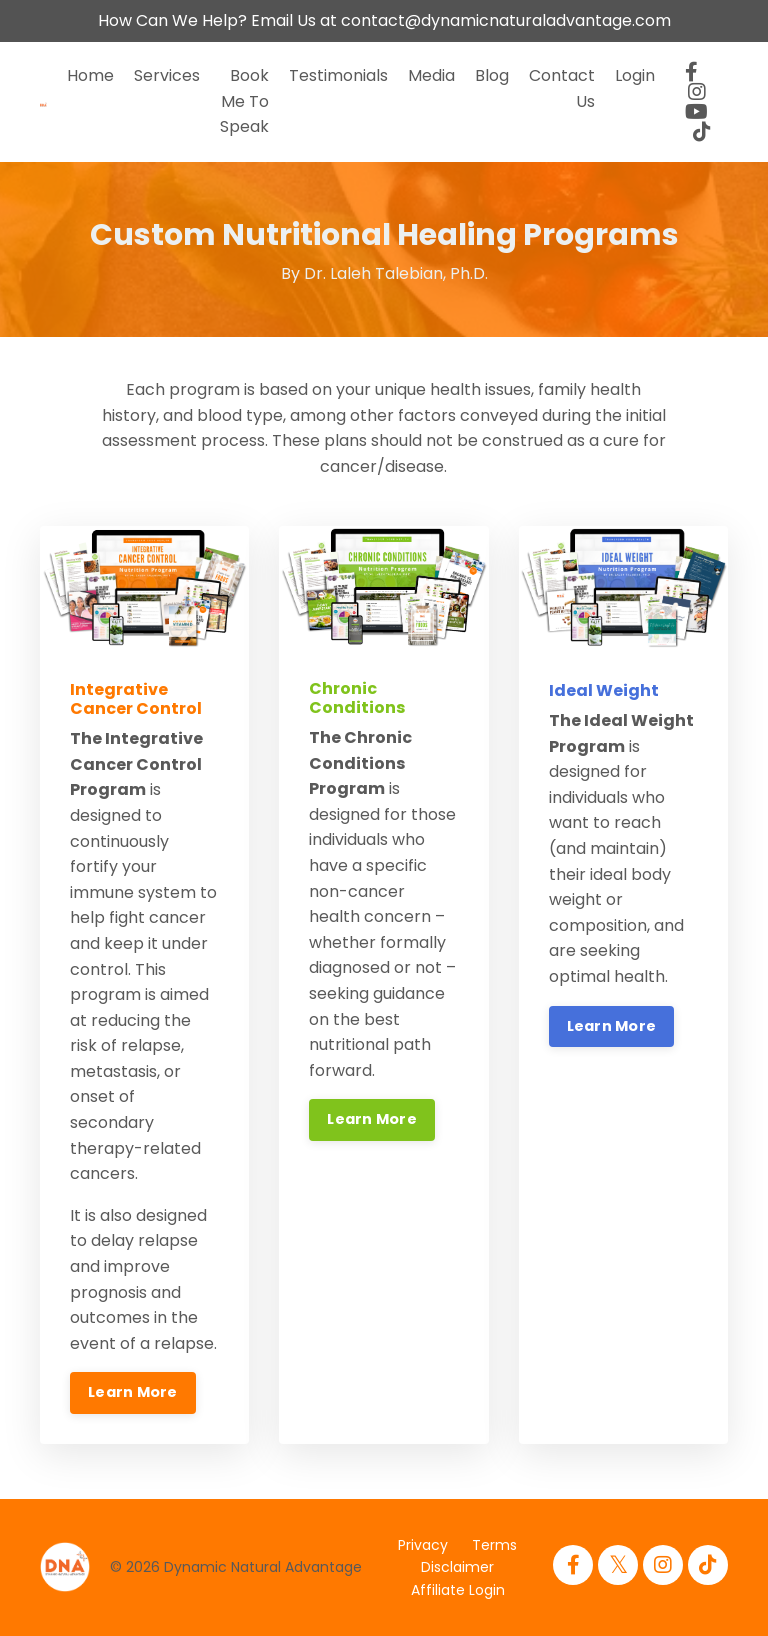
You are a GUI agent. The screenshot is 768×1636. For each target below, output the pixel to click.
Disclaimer (457, 1567)
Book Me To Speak (244, 101)
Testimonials (338, 75)
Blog (492, 75)
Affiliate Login (458, 1590)
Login (635, 75)
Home (90, 75)
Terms (494, 1545)
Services (167, 75)
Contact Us (562, 88)
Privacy (423, 1545)
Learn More (133, 1392)
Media (431, 75)
